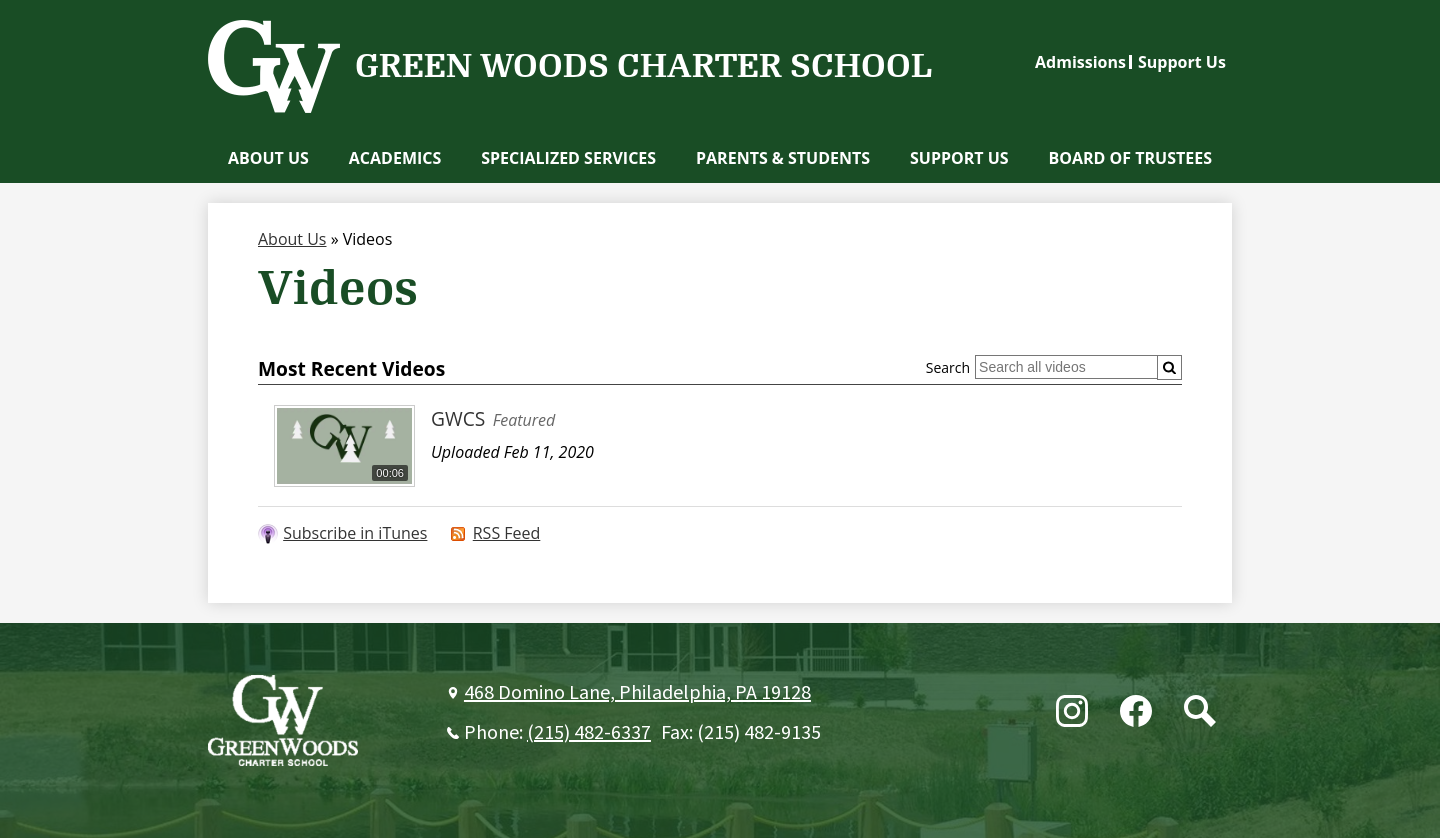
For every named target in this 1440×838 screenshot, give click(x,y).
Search (948, 367)
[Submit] (1169, 367)
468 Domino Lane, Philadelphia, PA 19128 (637, 693)
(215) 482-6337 (589, 733)
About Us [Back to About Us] (292, 239)
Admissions (1080, 62)
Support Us (1182, 62)
